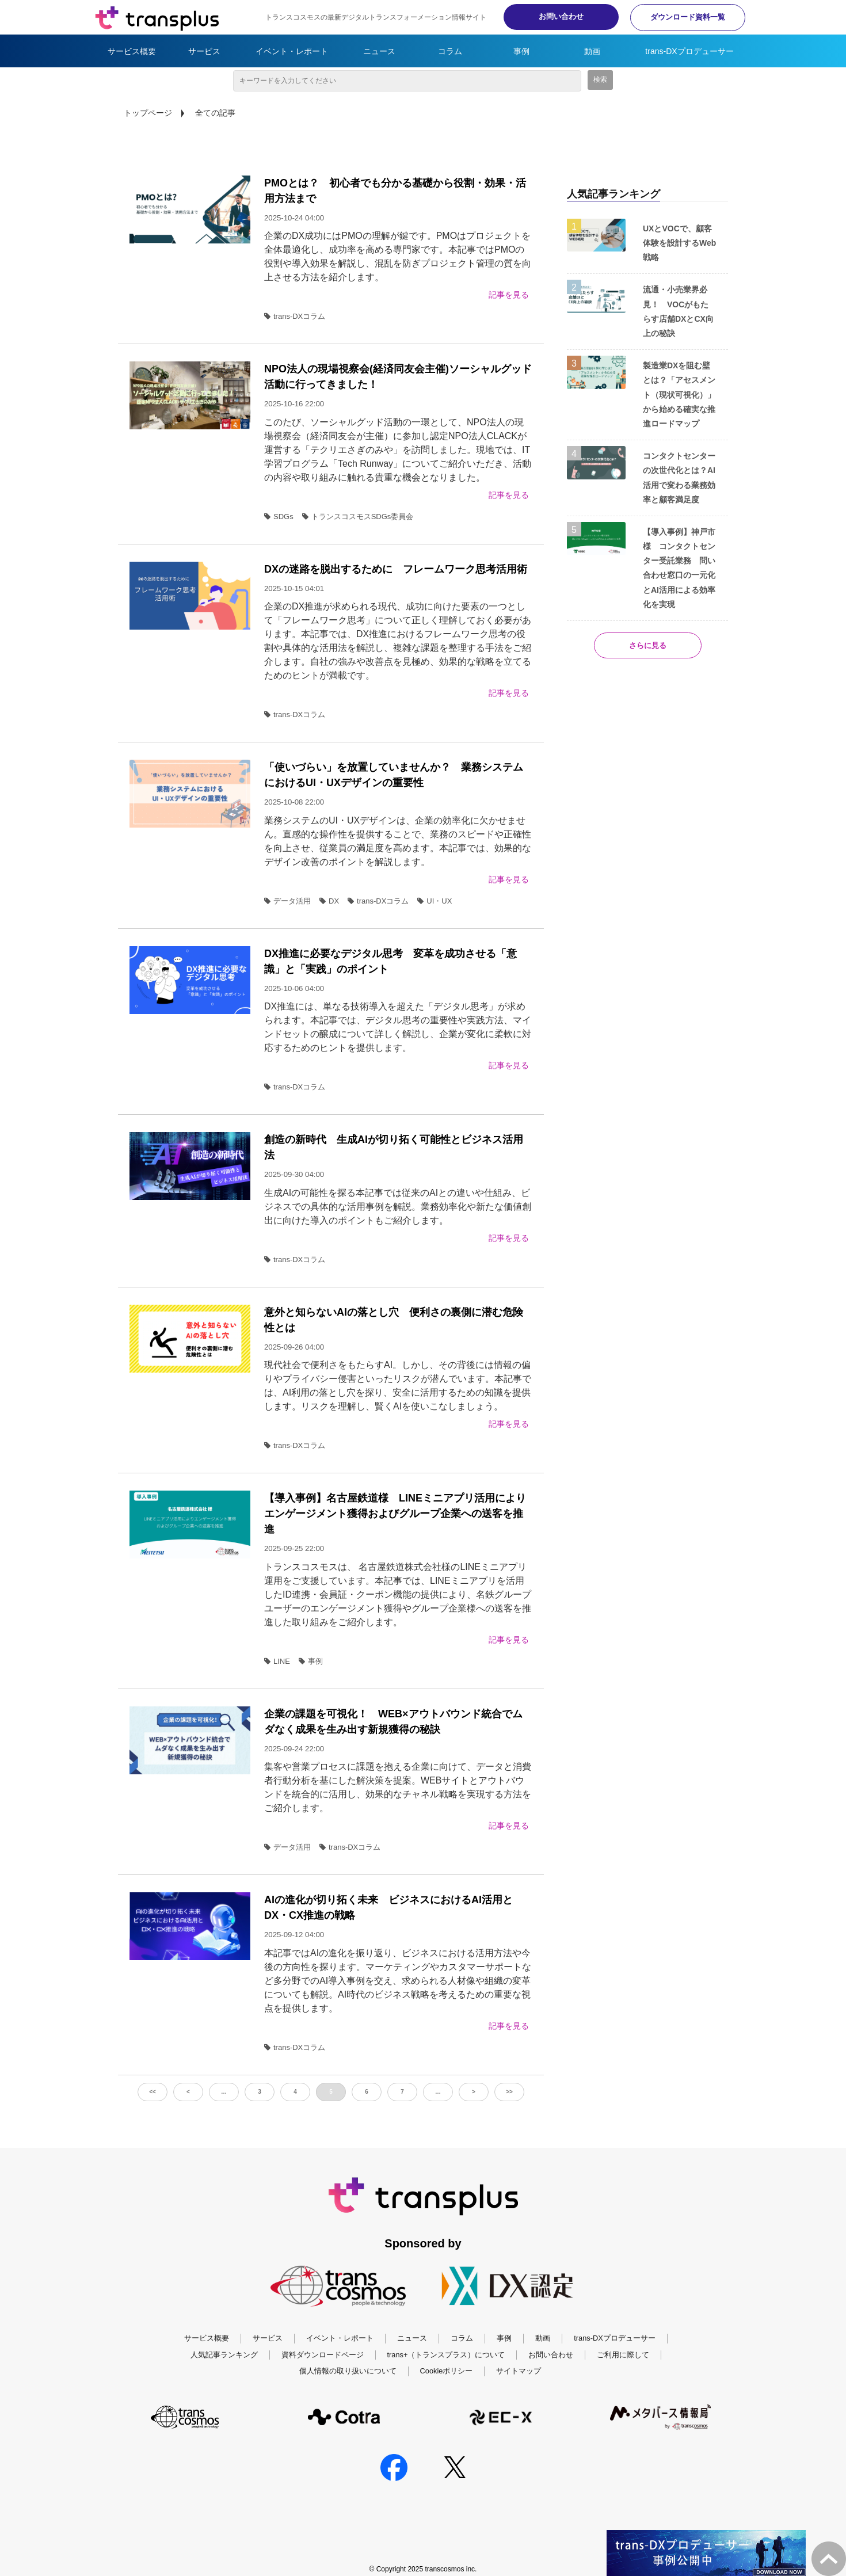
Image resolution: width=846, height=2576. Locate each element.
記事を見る (509, 294)
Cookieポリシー (446, 2371)
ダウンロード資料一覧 (687, 17)
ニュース (379, 51)
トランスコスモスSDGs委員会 (358, 516)
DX (329, 901)
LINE (277, 1661)
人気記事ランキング (224, 2354)
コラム (450, 51)
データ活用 (287, 901)
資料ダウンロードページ (322, 2354)
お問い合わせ (561, 16)
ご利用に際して (623, 2354)
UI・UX (434, 901)
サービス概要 (132, 51)
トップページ (148, 112)
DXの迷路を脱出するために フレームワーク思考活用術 (395, 569)
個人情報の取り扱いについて (348, 2371)
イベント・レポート (292, 51)
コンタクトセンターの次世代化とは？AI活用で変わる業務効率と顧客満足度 (679, 477)
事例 (521, 51)
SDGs (279, 516)
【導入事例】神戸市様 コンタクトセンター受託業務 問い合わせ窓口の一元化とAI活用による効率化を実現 (679, 568)
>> (509, 2092)
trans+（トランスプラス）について (446, 2354)
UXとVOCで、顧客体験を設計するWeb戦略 (679, 243)
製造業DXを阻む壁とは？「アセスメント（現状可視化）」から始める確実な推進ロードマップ (679, 394)
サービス (204, 51)
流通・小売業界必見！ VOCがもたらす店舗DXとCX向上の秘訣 (678, 311)
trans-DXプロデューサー (689, 51)
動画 (592, 51)
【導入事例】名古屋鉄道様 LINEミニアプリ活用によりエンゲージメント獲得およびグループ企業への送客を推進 (395, 1513)
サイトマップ (518, 2371)
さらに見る (647, 645)
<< (152, 2092)
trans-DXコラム (294, 316)
